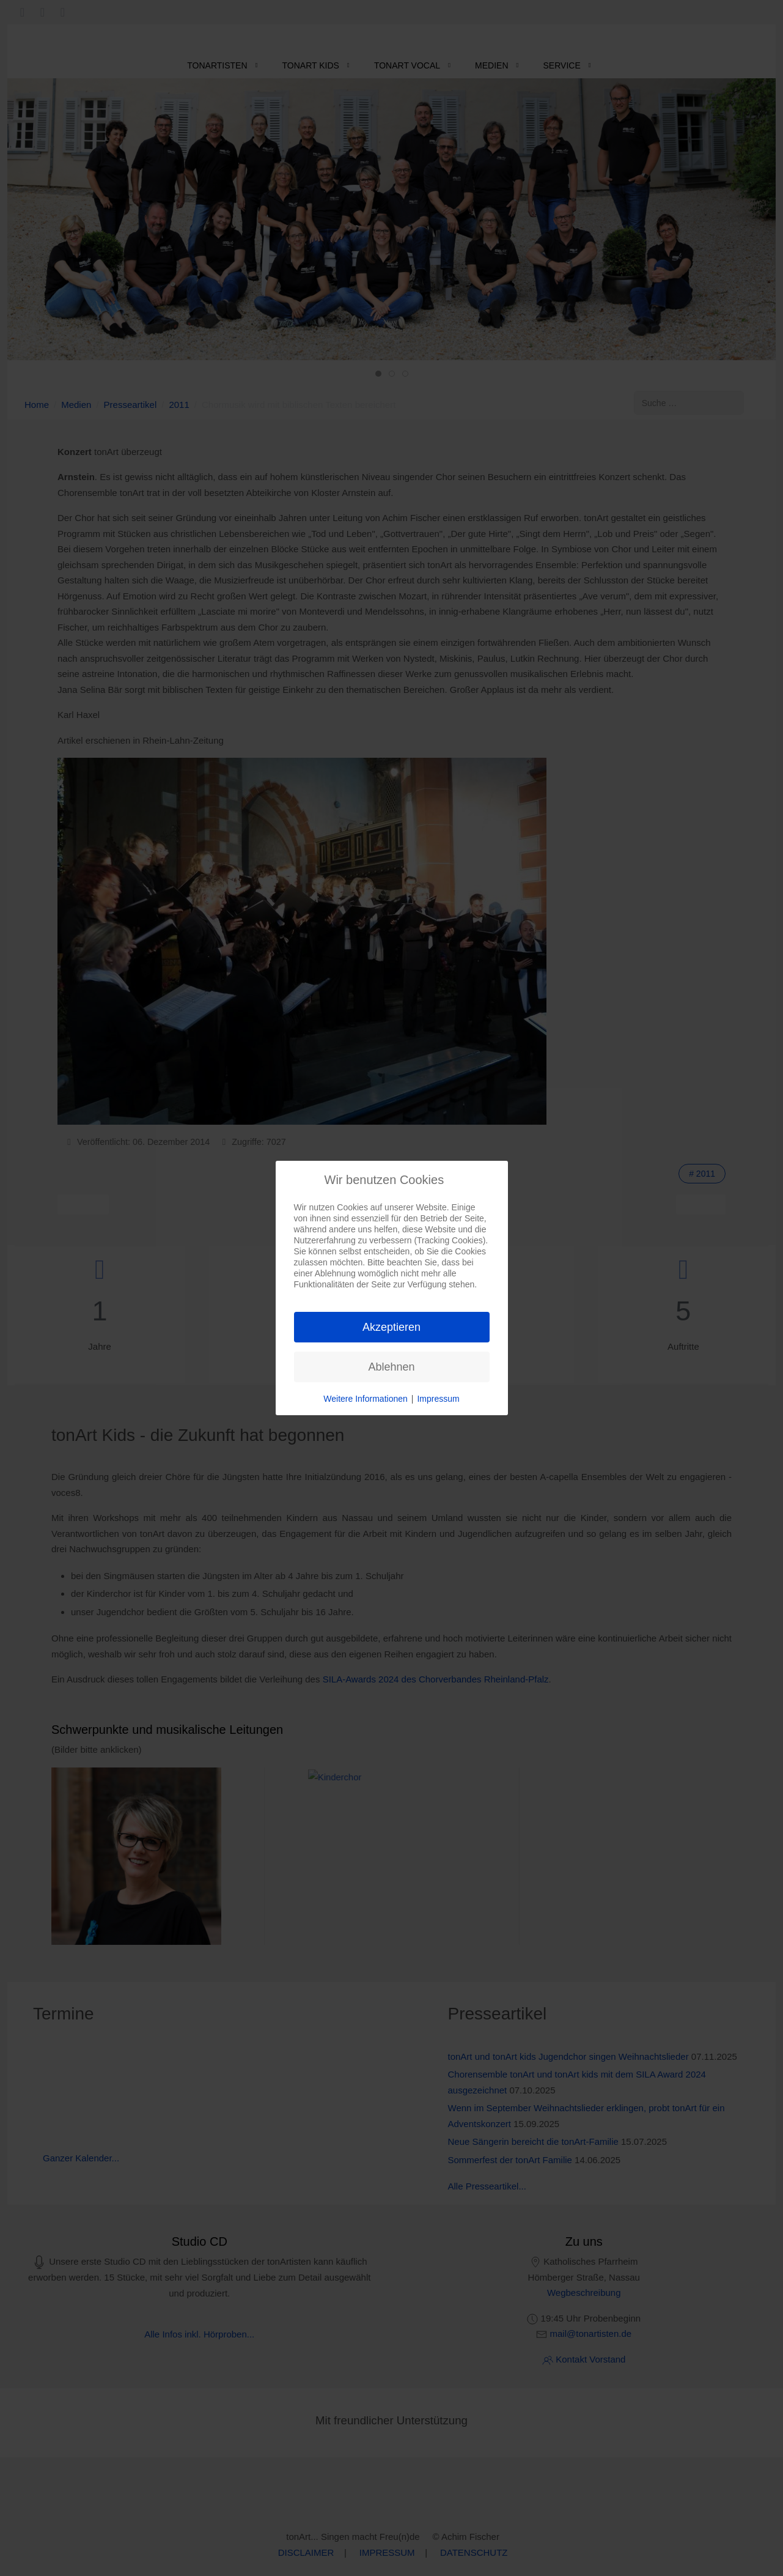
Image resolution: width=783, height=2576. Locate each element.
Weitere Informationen (365, 1399)
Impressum (438, 1399)
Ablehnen (391, 1367)
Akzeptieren (391, 1327)
